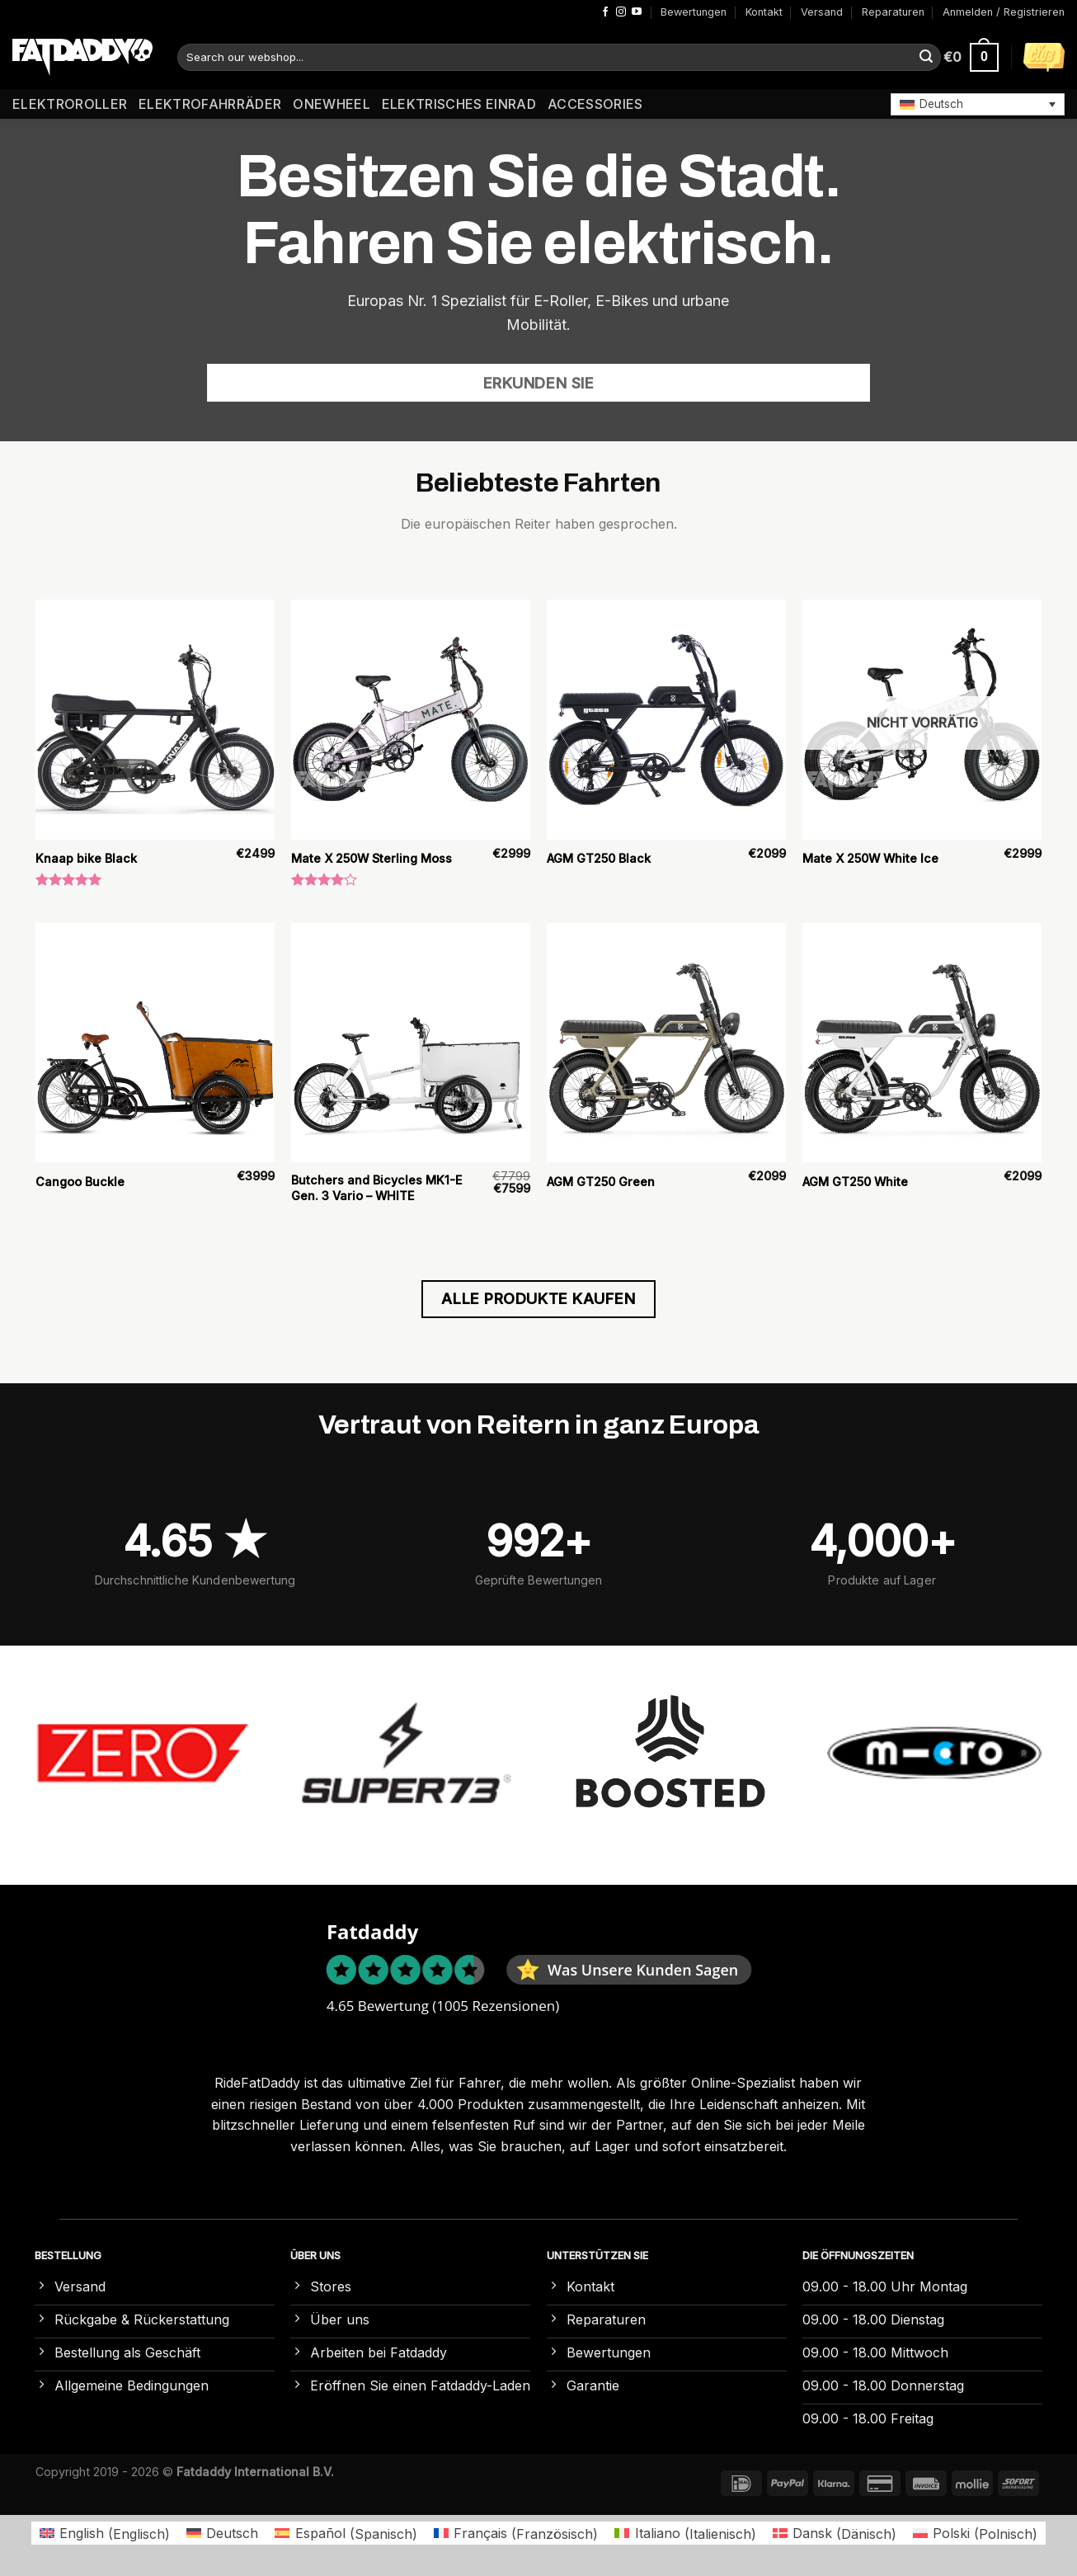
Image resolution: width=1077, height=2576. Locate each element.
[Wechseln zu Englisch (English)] (104, 2533)
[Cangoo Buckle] (155, 1042)
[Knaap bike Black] (155, 719)
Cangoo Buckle (80, 1182)
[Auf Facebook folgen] (605, 12)
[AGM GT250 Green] (666, 1042)
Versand (822, 12)
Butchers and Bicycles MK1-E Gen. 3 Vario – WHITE (376, 1188)
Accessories (595, 104)
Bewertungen (694, 12)
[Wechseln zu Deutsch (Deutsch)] (222, 2533)
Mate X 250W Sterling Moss (371, 858)
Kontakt (764, 12)
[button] (978, 104)
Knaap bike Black (86, 858)
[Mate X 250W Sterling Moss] (410, 719)
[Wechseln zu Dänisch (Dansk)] (834, 2533)
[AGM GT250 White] (922, 1042)
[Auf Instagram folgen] (621, 12)
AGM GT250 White (855, 1182)
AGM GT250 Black (599, 858)
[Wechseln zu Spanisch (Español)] (345, 2533)
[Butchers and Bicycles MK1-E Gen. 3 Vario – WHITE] (410, 1042)
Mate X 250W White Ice (870, 858)
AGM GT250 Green (601, 1182)
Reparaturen (893, 12)
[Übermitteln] (926, 58)
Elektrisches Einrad (459, 104)
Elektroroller (69, 104)
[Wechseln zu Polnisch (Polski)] (975, 2533)
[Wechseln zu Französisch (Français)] (516, 2533)
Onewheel (331, 104)
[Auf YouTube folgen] (637, 12)
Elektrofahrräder (210, 104)
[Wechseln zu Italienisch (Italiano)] (685, 2533)
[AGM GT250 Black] (666, 719)
